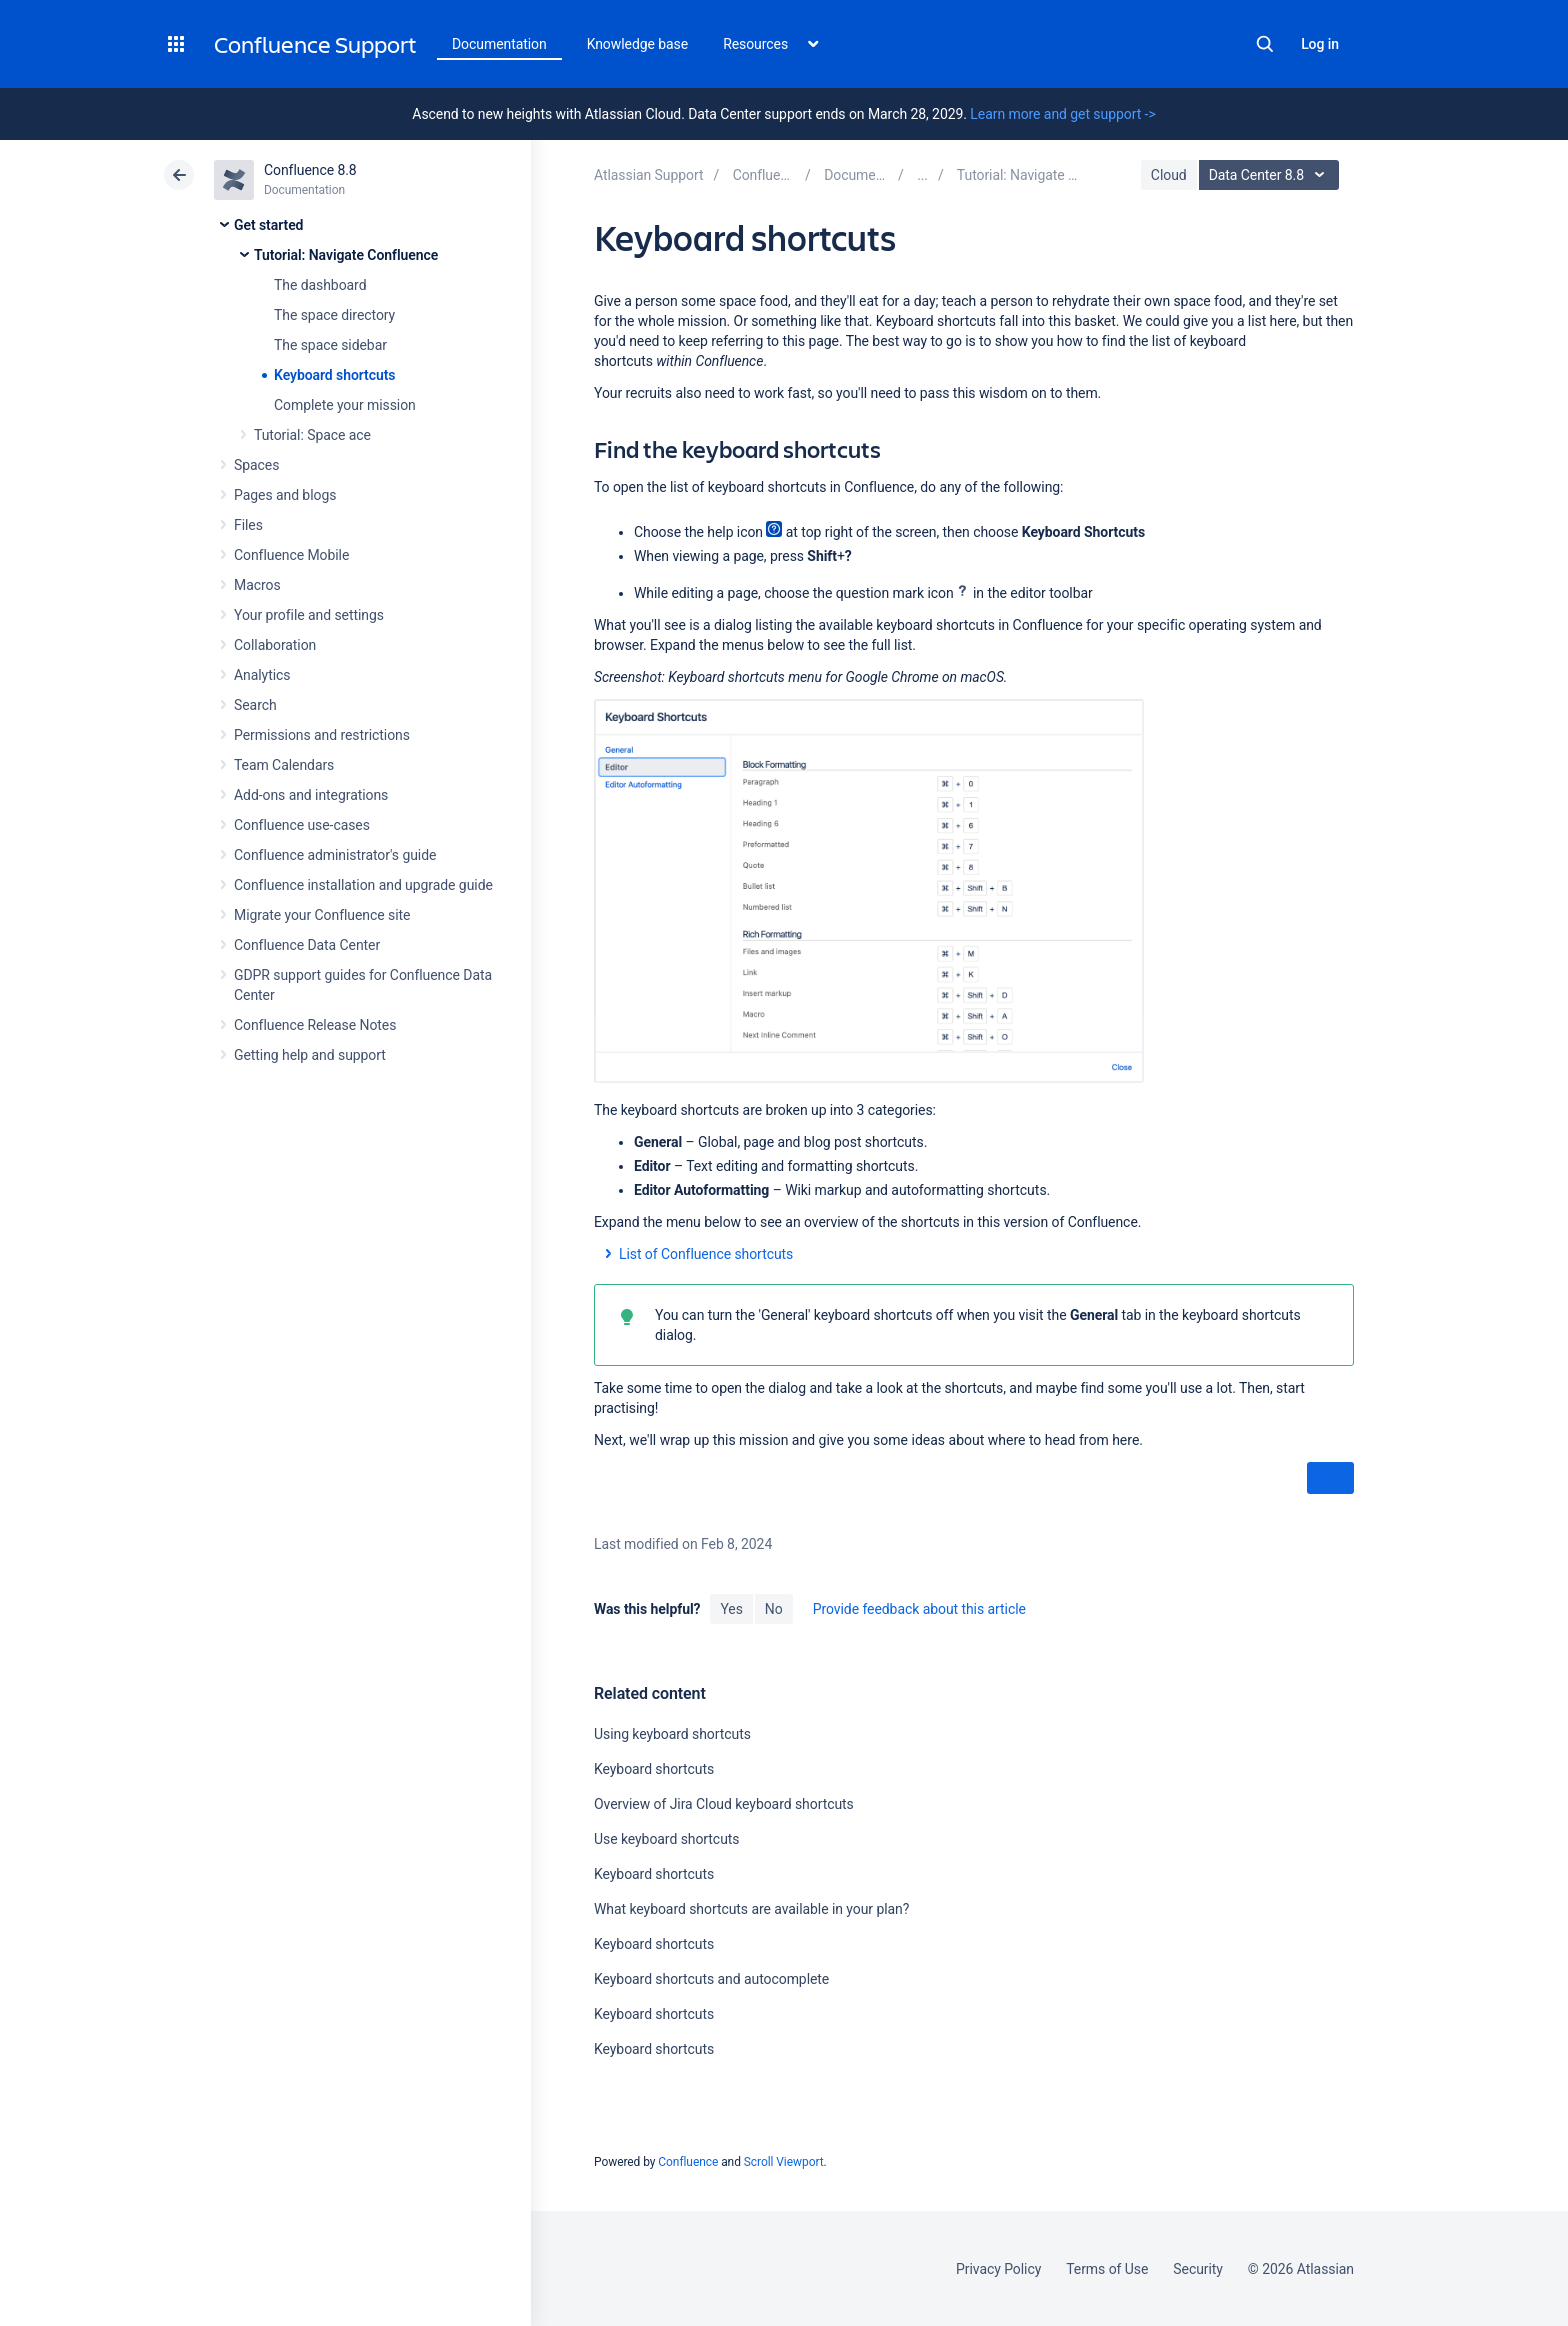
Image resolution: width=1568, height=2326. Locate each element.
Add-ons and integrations (311, 795)
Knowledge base (638, 44)
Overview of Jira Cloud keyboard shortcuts (724, 1804)
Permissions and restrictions (322, 735)
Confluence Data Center (307, 945)
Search (1265, 44)
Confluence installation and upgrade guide (363, 885)
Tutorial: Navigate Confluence (346, 255)
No (774, 1609)
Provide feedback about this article (919, 1609)
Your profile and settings (309, 615)
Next (1330, 1479)
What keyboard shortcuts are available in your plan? (751, 1909)
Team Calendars (284, 765)
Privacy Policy (998, 2269)
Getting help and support (310, 1055)
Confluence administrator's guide (335, 855)
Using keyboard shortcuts (672, 1734)
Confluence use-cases (302, 825)
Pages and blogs (285, 495)
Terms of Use (1107, 2269)
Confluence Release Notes (315, 1025)
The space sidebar (330, 345)
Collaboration (275, 645)
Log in (1320, 44)
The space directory (334, 315)
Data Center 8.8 (1271, 175)
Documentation (499, 44)
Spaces (256, 465)
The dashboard (320, 285)
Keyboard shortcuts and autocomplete (711, 1979)
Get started (268, 225)
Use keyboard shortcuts (666, 1839)
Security (1198, 2269)
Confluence (688, 2162)
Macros (257, 585)
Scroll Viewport (784, 2162)
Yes (731, 1609)
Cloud (1169, 175)
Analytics (262, 675)
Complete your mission (345, 405)
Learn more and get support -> (1062, 114)
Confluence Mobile (291, 555)
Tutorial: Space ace (312, 435)
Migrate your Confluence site (322, 915)
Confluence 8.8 (310, 170)
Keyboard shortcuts (334, 375)
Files (248, 525)
